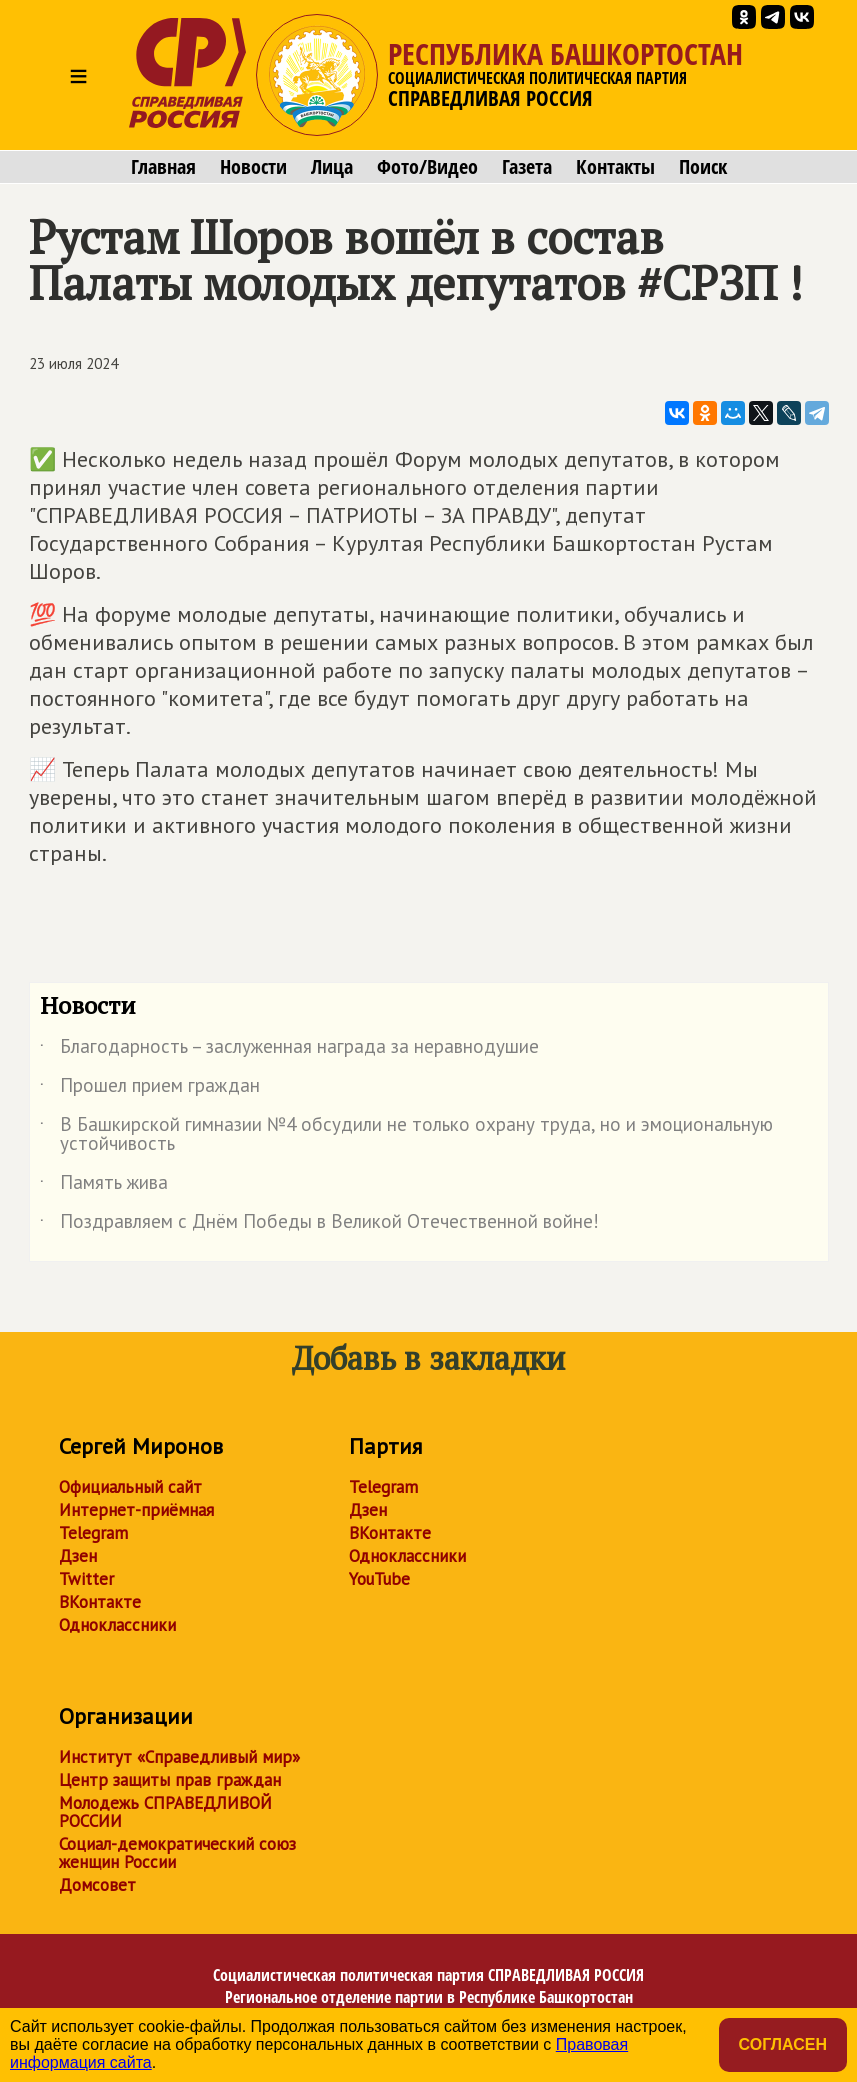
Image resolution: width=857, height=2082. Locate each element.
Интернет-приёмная (136, 1510)
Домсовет (97, 1885)
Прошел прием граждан (150, 1089)
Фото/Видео (427, 167)
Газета (527, 167)
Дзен (78, 1556)
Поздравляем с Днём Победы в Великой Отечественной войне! (319, 1225)
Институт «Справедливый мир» (179, 1757)
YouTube (379, 1579)
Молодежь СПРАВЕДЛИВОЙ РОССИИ (165, 1812)
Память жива (104, 1186)
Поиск (703, 167)
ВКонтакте (100, 1602)
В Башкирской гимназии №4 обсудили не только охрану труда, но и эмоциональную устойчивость (406, 1135)
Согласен (783, 2044)
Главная (163, 167)
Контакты (615, 167)
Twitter (86, 1579)
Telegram (93, 1533)
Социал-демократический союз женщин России (177, 1853)
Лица (332, 167)
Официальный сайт (130, 1487)
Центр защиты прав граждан (170, 1780)
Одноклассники (117, 1625)
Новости (253, 167)
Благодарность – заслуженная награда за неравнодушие (289, 1050)
